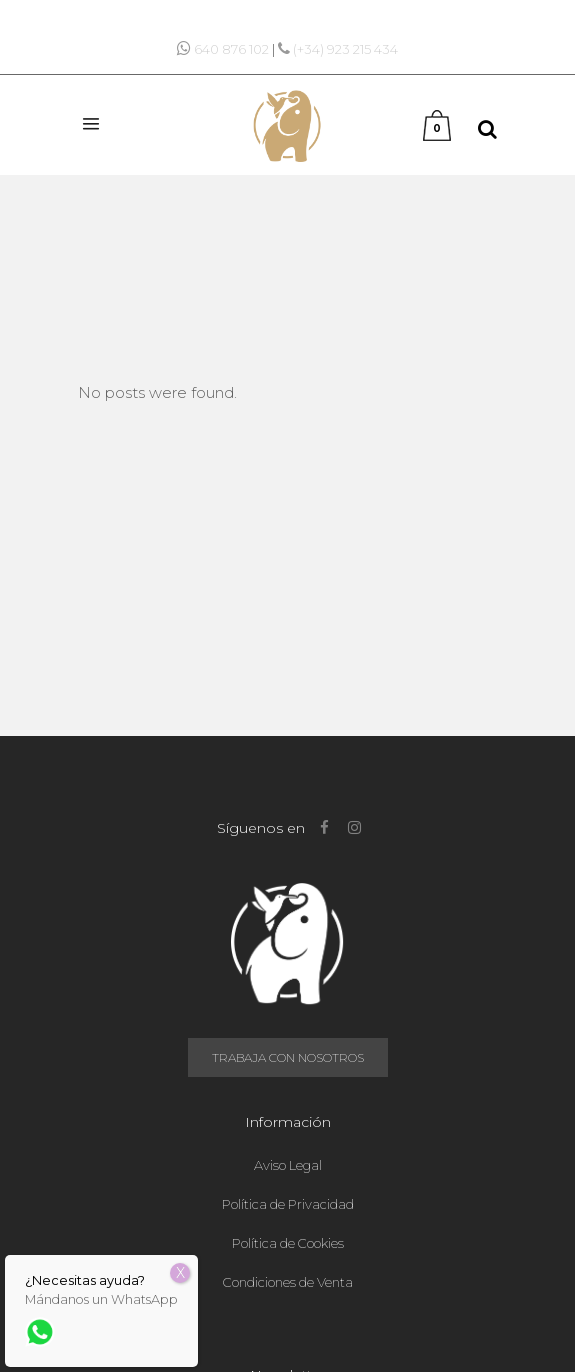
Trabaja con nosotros (288, 1057)
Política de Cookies (288, 1243)
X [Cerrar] (180, 1273)
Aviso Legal (288, 1165)
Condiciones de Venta (288, 1282)
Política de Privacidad (288, 1204)
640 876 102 (231, 49)
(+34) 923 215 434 (345, 49)
